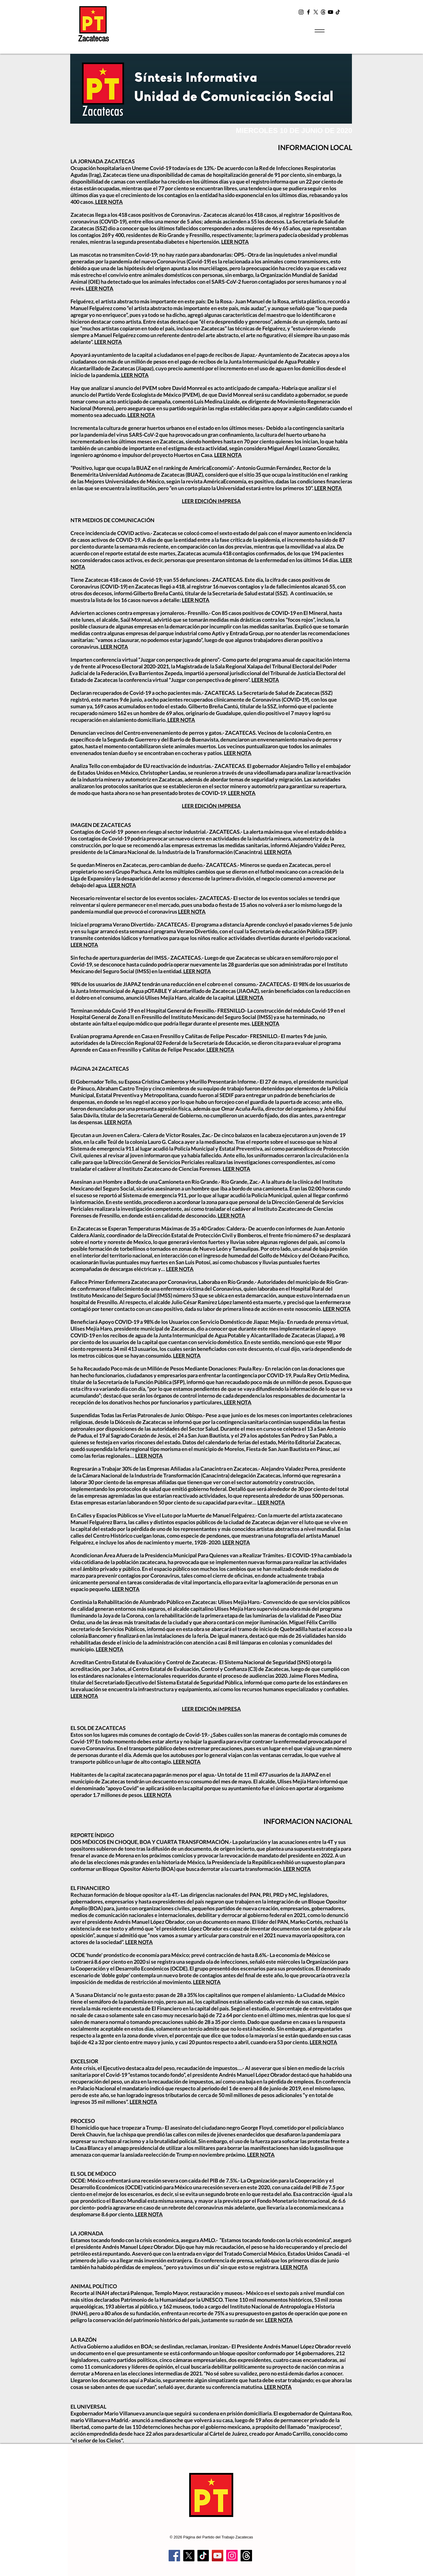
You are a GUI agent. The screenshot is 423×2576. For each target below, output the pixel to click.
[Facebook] (308, 12)
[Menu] (319, 31)
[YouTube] (330, 12)
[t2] (323, 12)
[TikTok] (338, 12)
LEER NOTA (108, 202)
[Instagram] (301, 12)
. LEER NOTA (236, 1402)
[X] (316, 12)
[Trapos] (246, 2555)
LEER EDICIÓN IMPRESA (211, 501)
